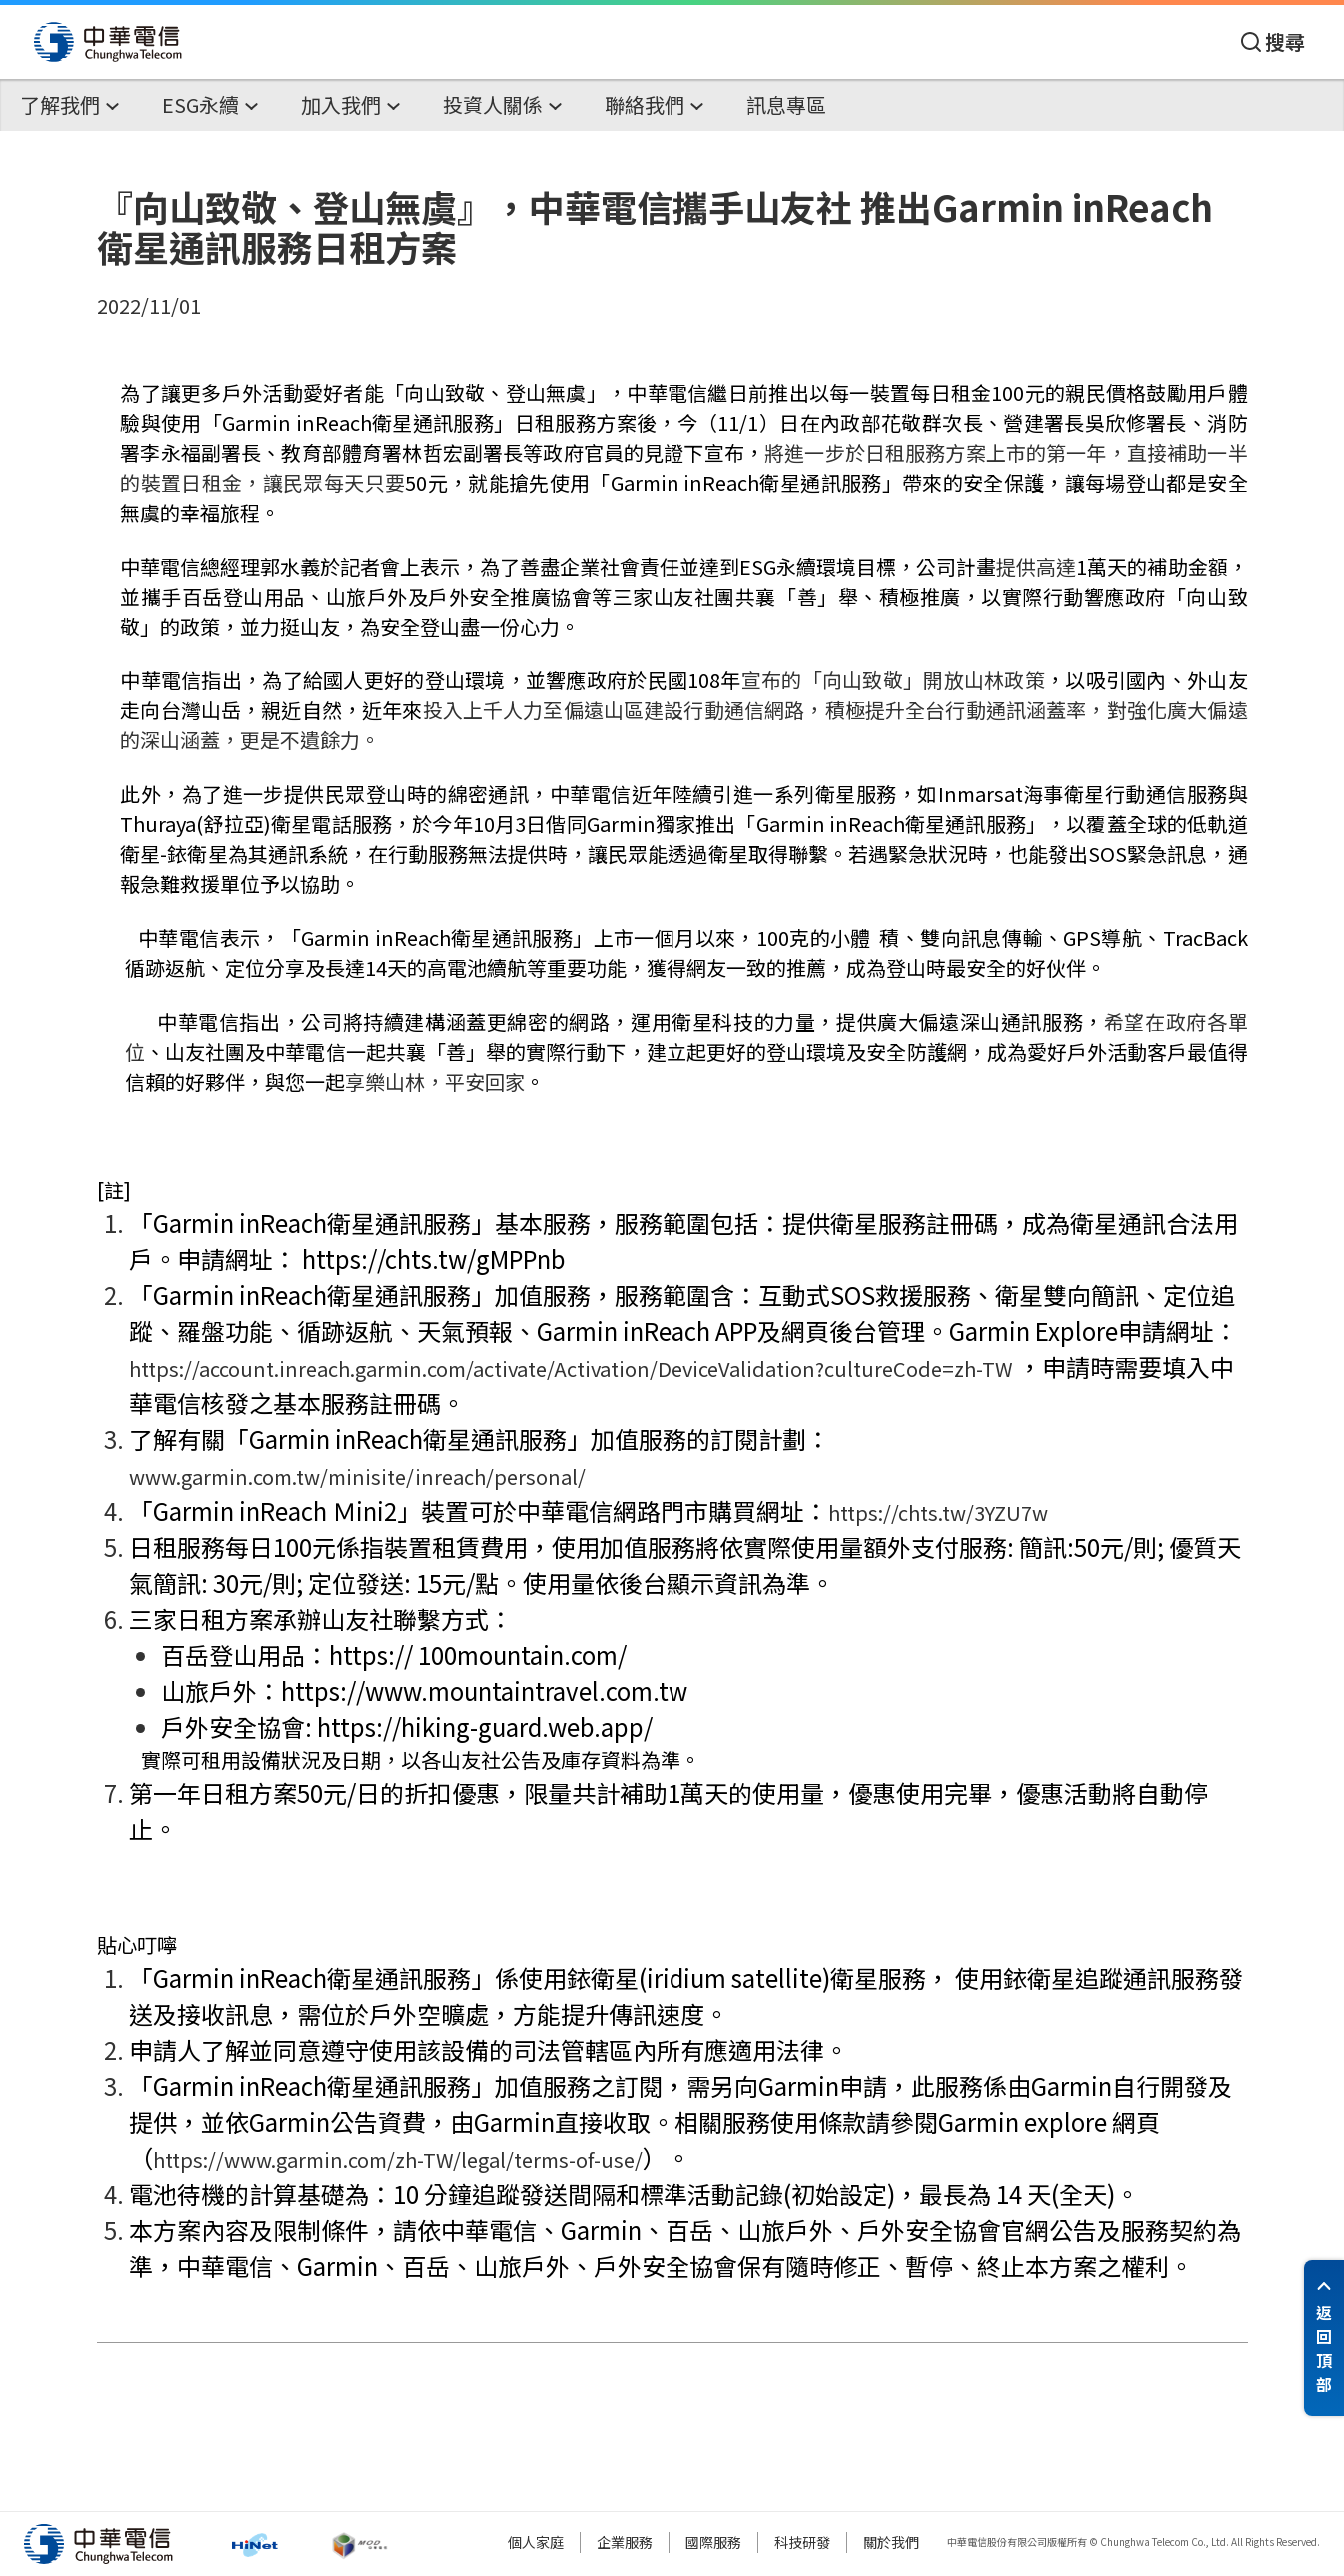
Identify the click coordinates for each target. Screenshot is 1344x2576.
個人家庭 (536, 2542)
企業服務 (625, 2542)
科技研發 (802, 2542)
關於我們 (891, 2542)
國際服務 (713, 2542)
